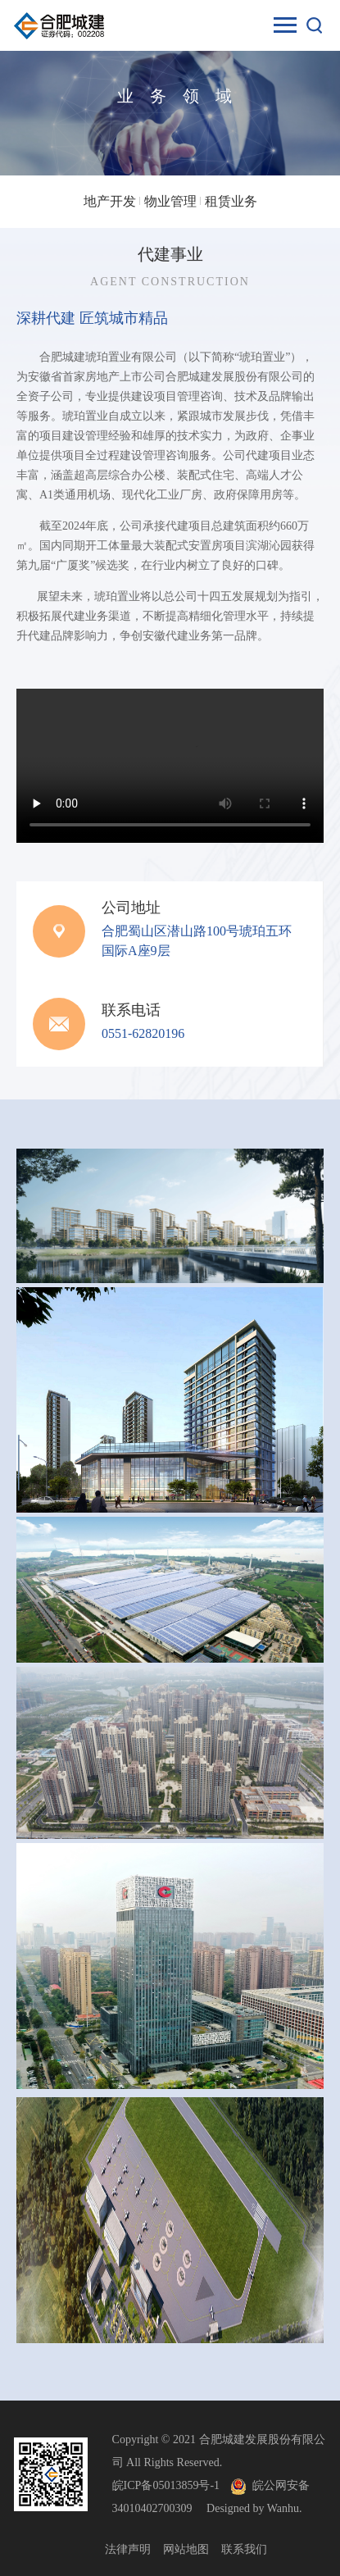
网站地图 (186, 2549)
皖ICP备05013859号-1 (166, 2485)
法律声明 (128, 2549)
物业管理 (170, 201)
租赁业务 (231, 201)
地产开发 (110, 201)
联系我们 (244, 2549)
